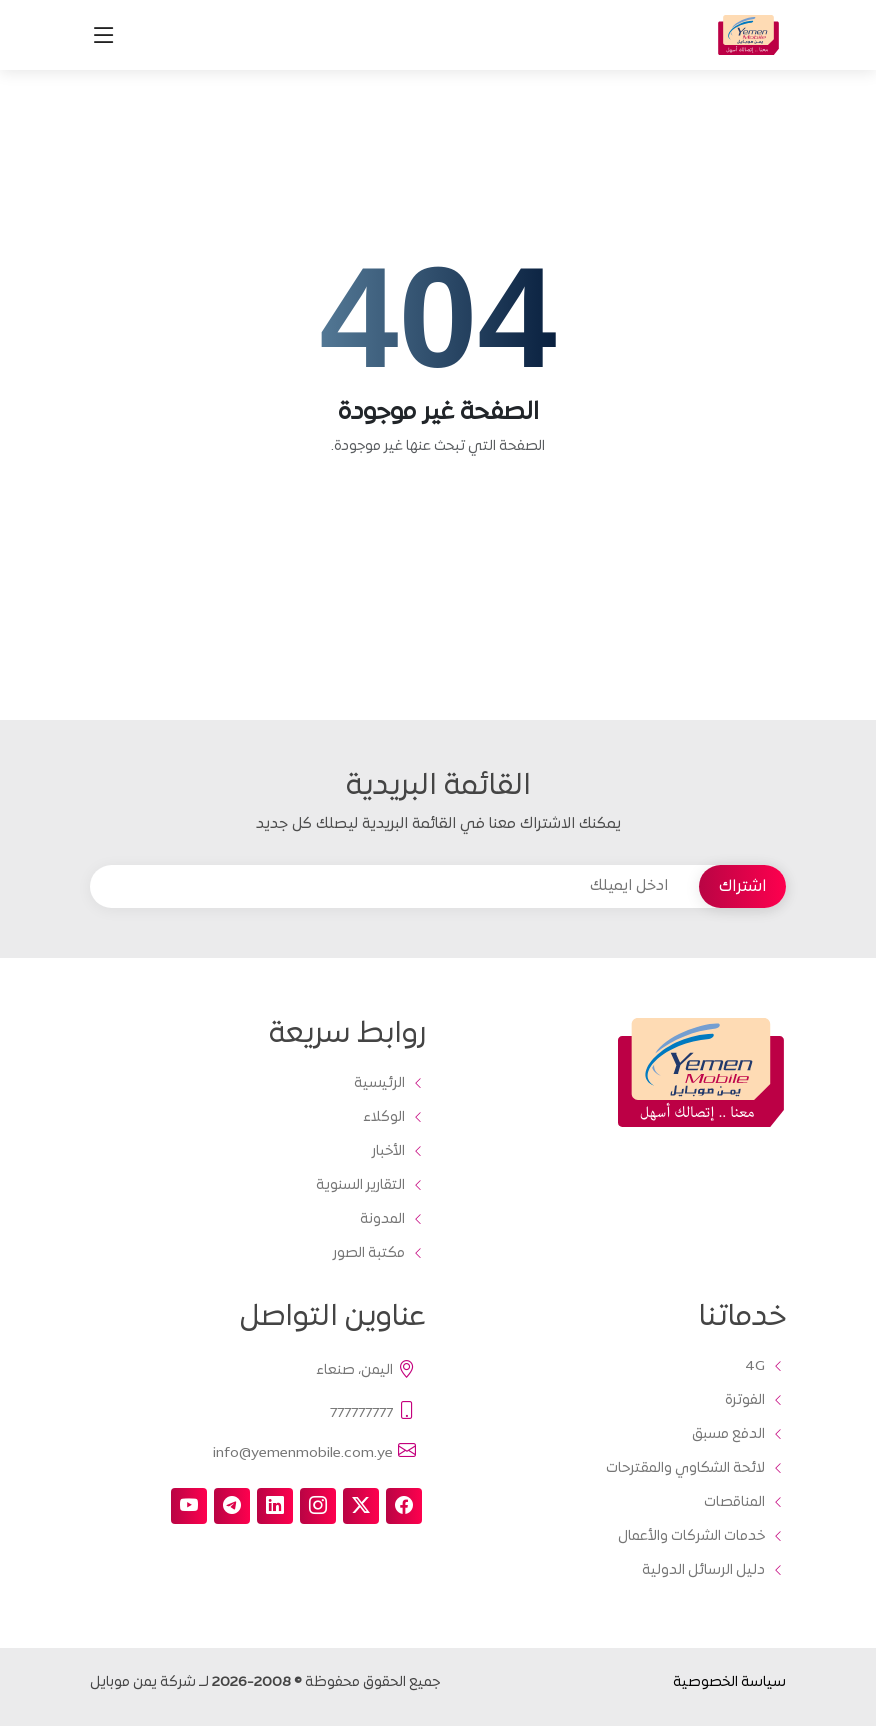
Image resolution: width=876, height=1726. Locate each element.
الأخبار (388, 1152)
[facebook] (404, 1506)
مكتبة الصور (369, 1254)
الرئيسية (379, 1084)
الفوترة (745, 1401)
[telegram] (232, 1506)
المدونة (382, 1220)
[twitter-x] (361, 1506)
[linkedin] (275, 1506)
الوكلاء (384, 1118)
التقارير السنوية (360, 1186)
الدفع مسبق (728, 1435)
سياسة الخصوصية (729, 1682)
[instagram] (318, 1506)
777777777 (374, 1411)
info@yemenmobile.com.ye (315, 1452)
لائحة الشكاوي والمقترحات (685, 1469)
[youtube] (189, 1506)
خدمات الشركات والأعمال (691, 1537)
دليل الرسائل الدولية (703, 1571)
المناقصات (734, 1503)
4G (755, 1367)
